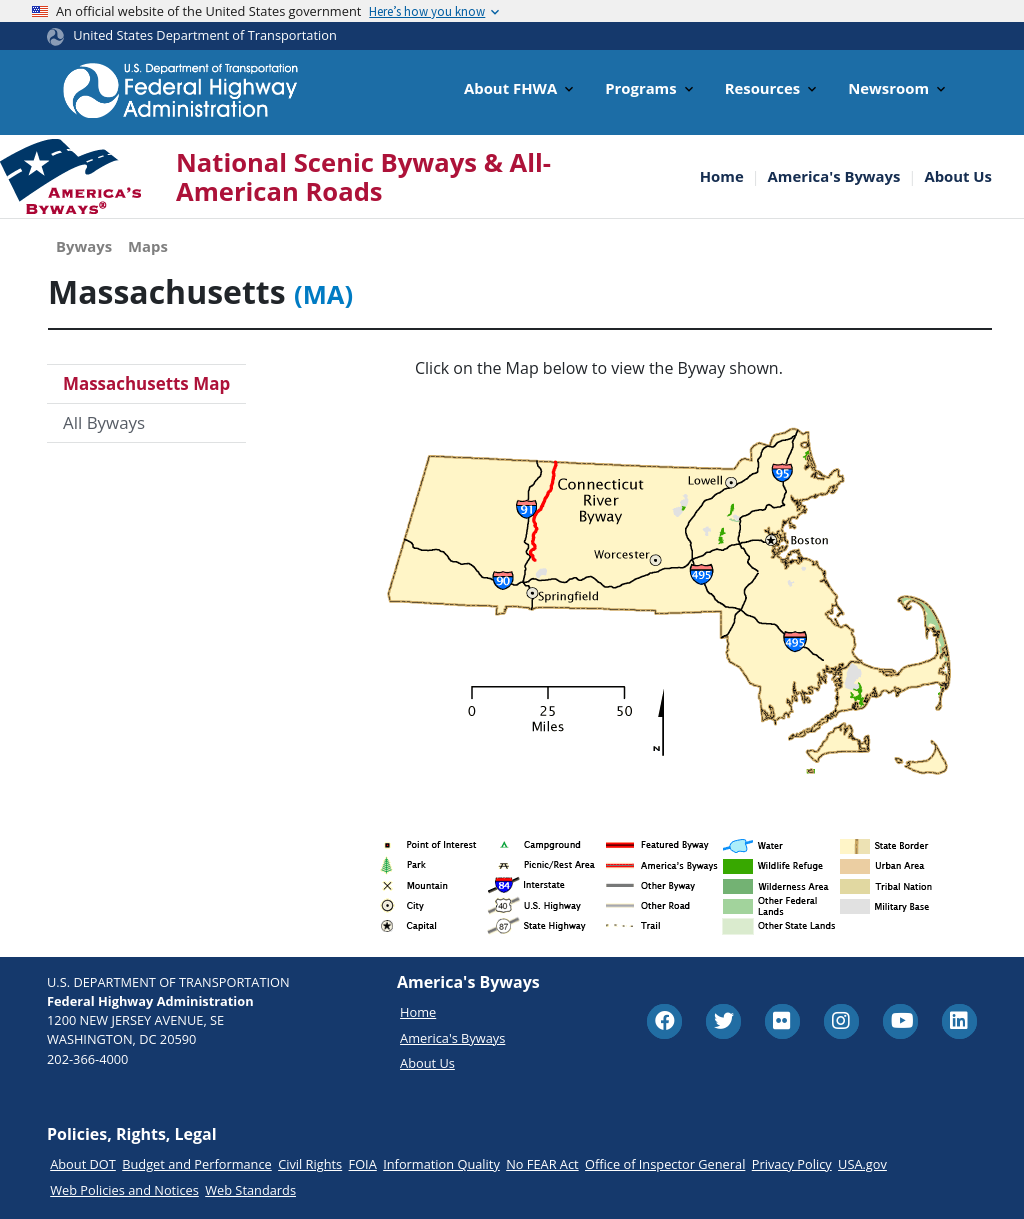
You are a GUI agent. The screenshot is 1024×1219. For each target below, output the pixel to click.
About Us (958, 176)
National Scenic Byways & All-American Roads (363, 177)
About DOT (83, 1164)
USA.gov (862, 1164)
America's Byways (834, 176)
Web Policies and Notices (124, 1190)
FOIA (363, 1164)
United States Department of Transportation (205, 35)
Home (722, 176)
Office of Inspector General (665, 1164)
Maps (148, 246)
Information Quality (441, 1164)
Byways (84, 246)
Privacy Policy (792, 1164)
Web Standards (250, 1190)
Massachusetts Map (146, 383)
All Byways (104, 422)
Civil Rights (310, 1164)
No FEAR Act (542, 1164)
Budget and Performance (197, 1164)
